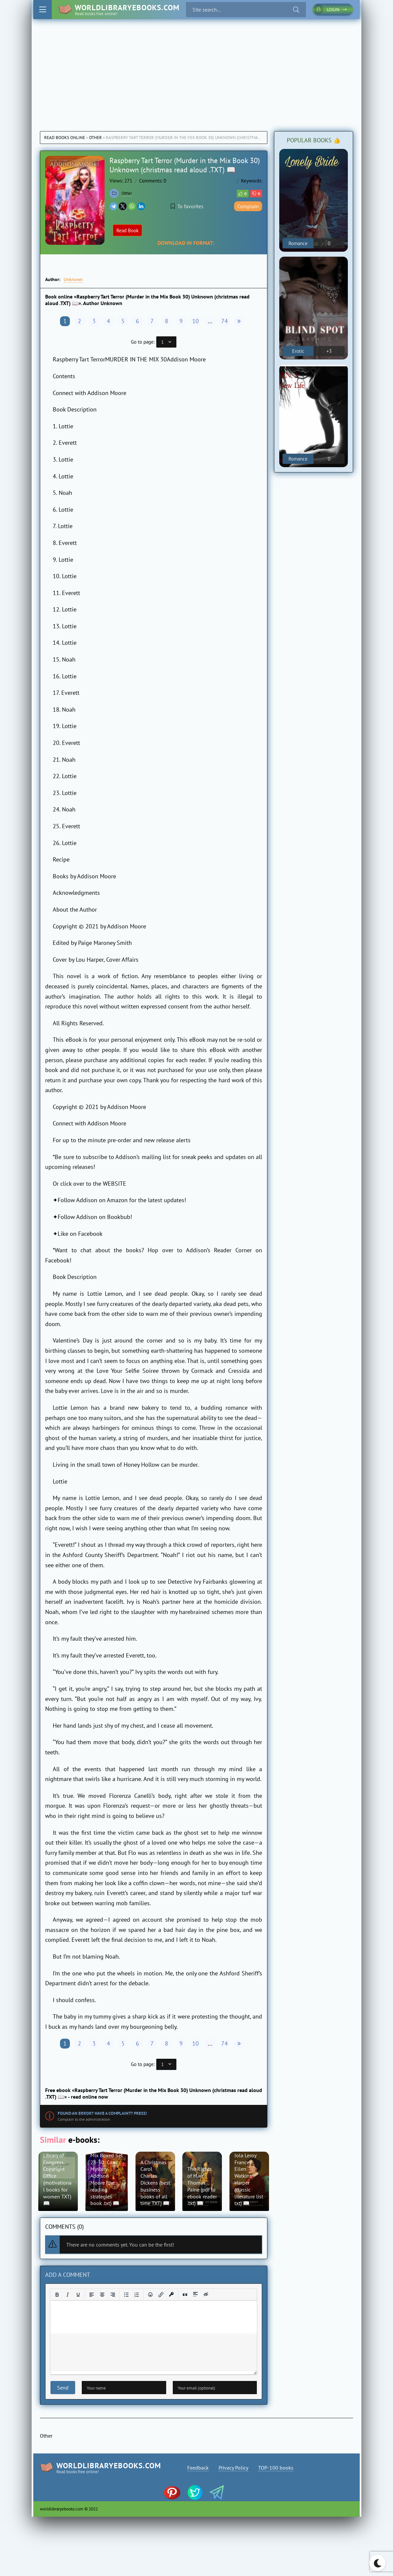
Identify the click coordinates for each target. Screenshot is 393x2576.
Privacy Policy (233, 2467)
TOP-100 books (275, 2467)
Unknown (73, 279)
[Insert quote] (185, 2294)
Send (63, 2387)
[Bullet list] (126, 2294)
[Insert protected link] (171, 2294)
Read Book (127, 230)
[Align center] (102, 2294)
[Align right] (112, 2294)
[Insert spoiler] (195, 2294)
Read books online (64, 137)
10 (195, 321)
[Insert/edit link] (161, 2294)
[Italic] (67, 2294)
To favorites (187, 206)
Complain (248, 206)
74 (224, 321)
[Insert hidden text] (206, 2294)
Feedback (198, 2467)
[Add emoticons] (150, 2294)
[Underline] (78, 2294)
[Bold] (57, 2294)
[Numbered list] (136, 2294)
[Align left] (91, 2294)
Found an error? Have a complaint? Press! (102, 2113)
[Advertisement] (196, 68)
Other (95, 137)
